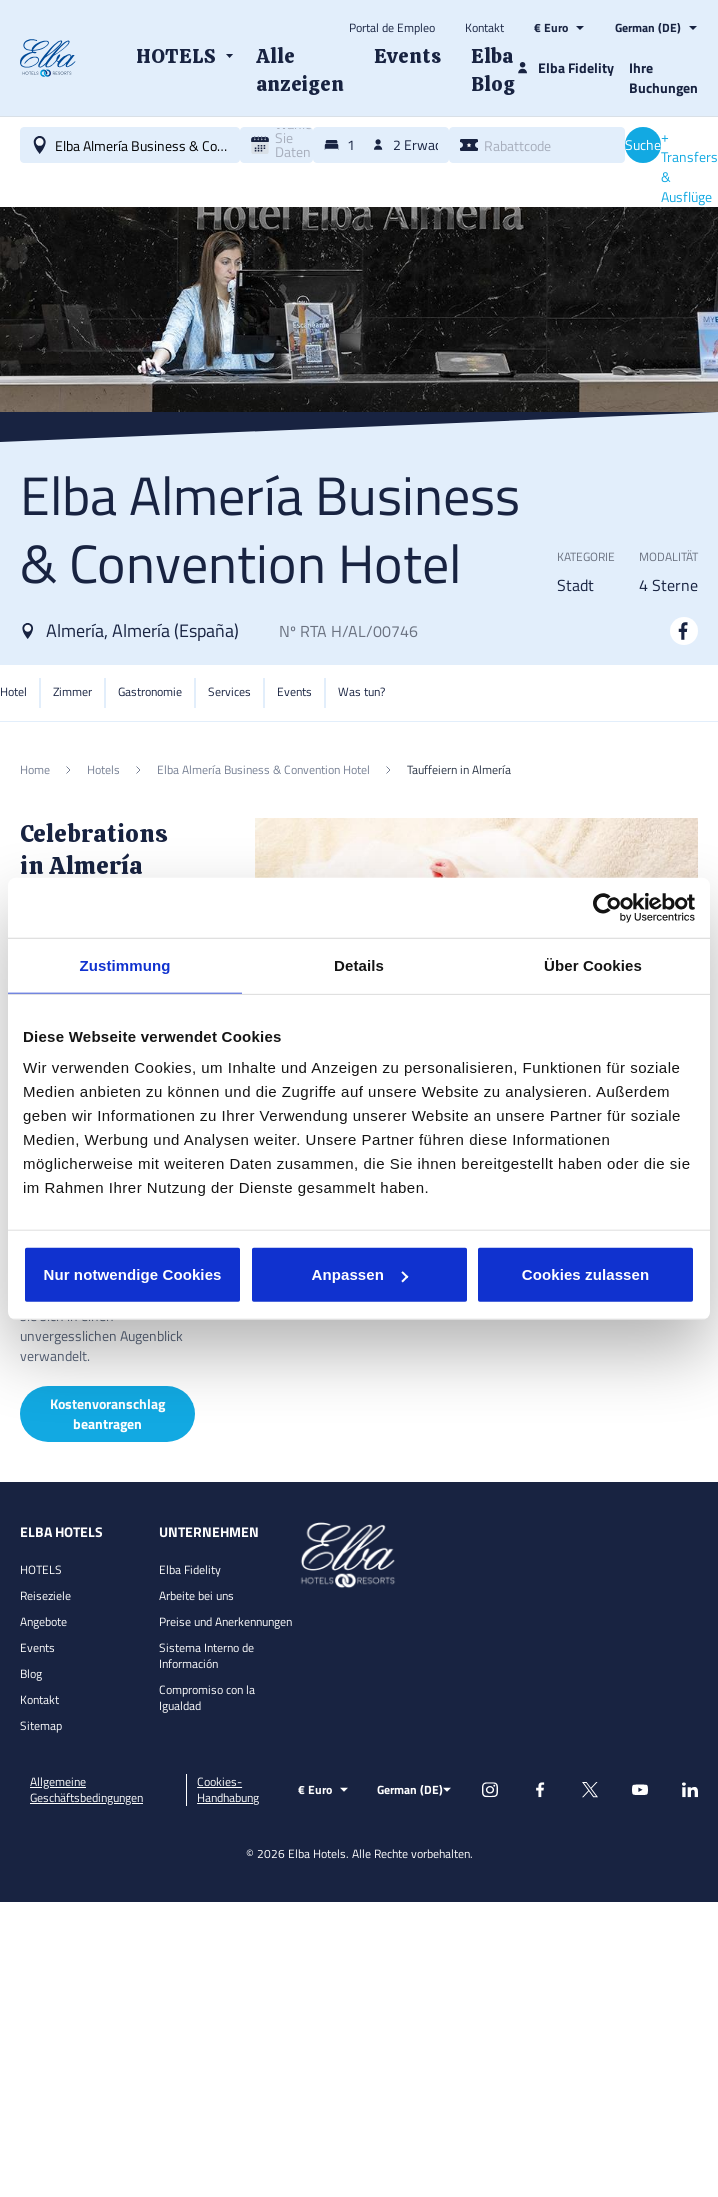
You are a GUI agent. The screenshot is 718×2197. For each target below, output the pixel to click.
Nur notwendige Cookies (132, 1274)
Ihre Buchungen (663, 77)
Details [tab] (359, 964)
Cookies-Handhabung (228, 1790)
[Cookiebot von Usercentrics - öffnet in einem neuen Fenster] (607, 907)
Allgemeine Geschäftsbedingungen (86, 1790)
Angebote (43, 1621)
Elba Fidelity (190, 1569)
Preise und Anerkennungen (225, 1621)
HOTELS (41, 1569)
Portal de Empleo (392, 28)
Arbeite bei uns (196, 1595)
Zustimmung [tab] (125, 964)
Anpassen (360, 1274)
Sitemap (41, 1725)
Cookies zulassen (585, 1274)
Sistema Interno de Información (206, 1655)
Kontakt (484, 28)
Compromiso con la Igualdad (207, 1697)
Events (37, 1647)
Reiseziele (45, 1595)
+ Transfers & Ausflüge (689, 167)
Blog (31, 1673)
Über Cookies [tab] (593, 964)
